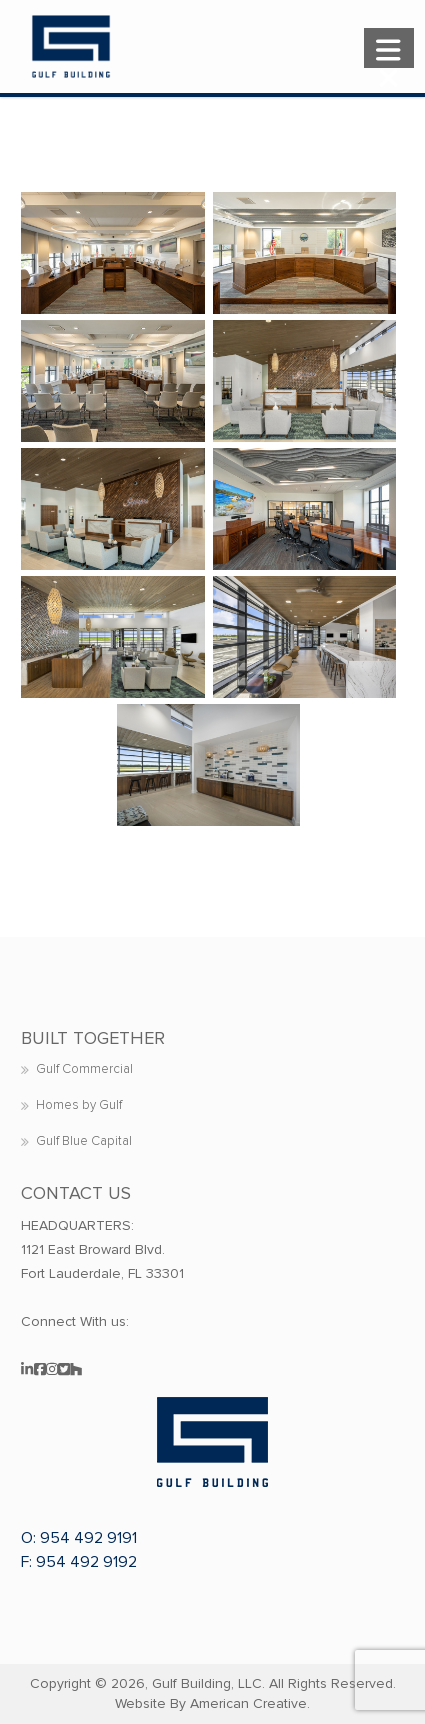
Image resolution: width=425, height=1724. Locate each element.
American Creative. (250, 1703)
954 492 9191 (88, 1538)
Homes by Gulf (79, 1105)
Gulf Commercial (84, 1069)
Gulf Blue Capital (84, 1141)
